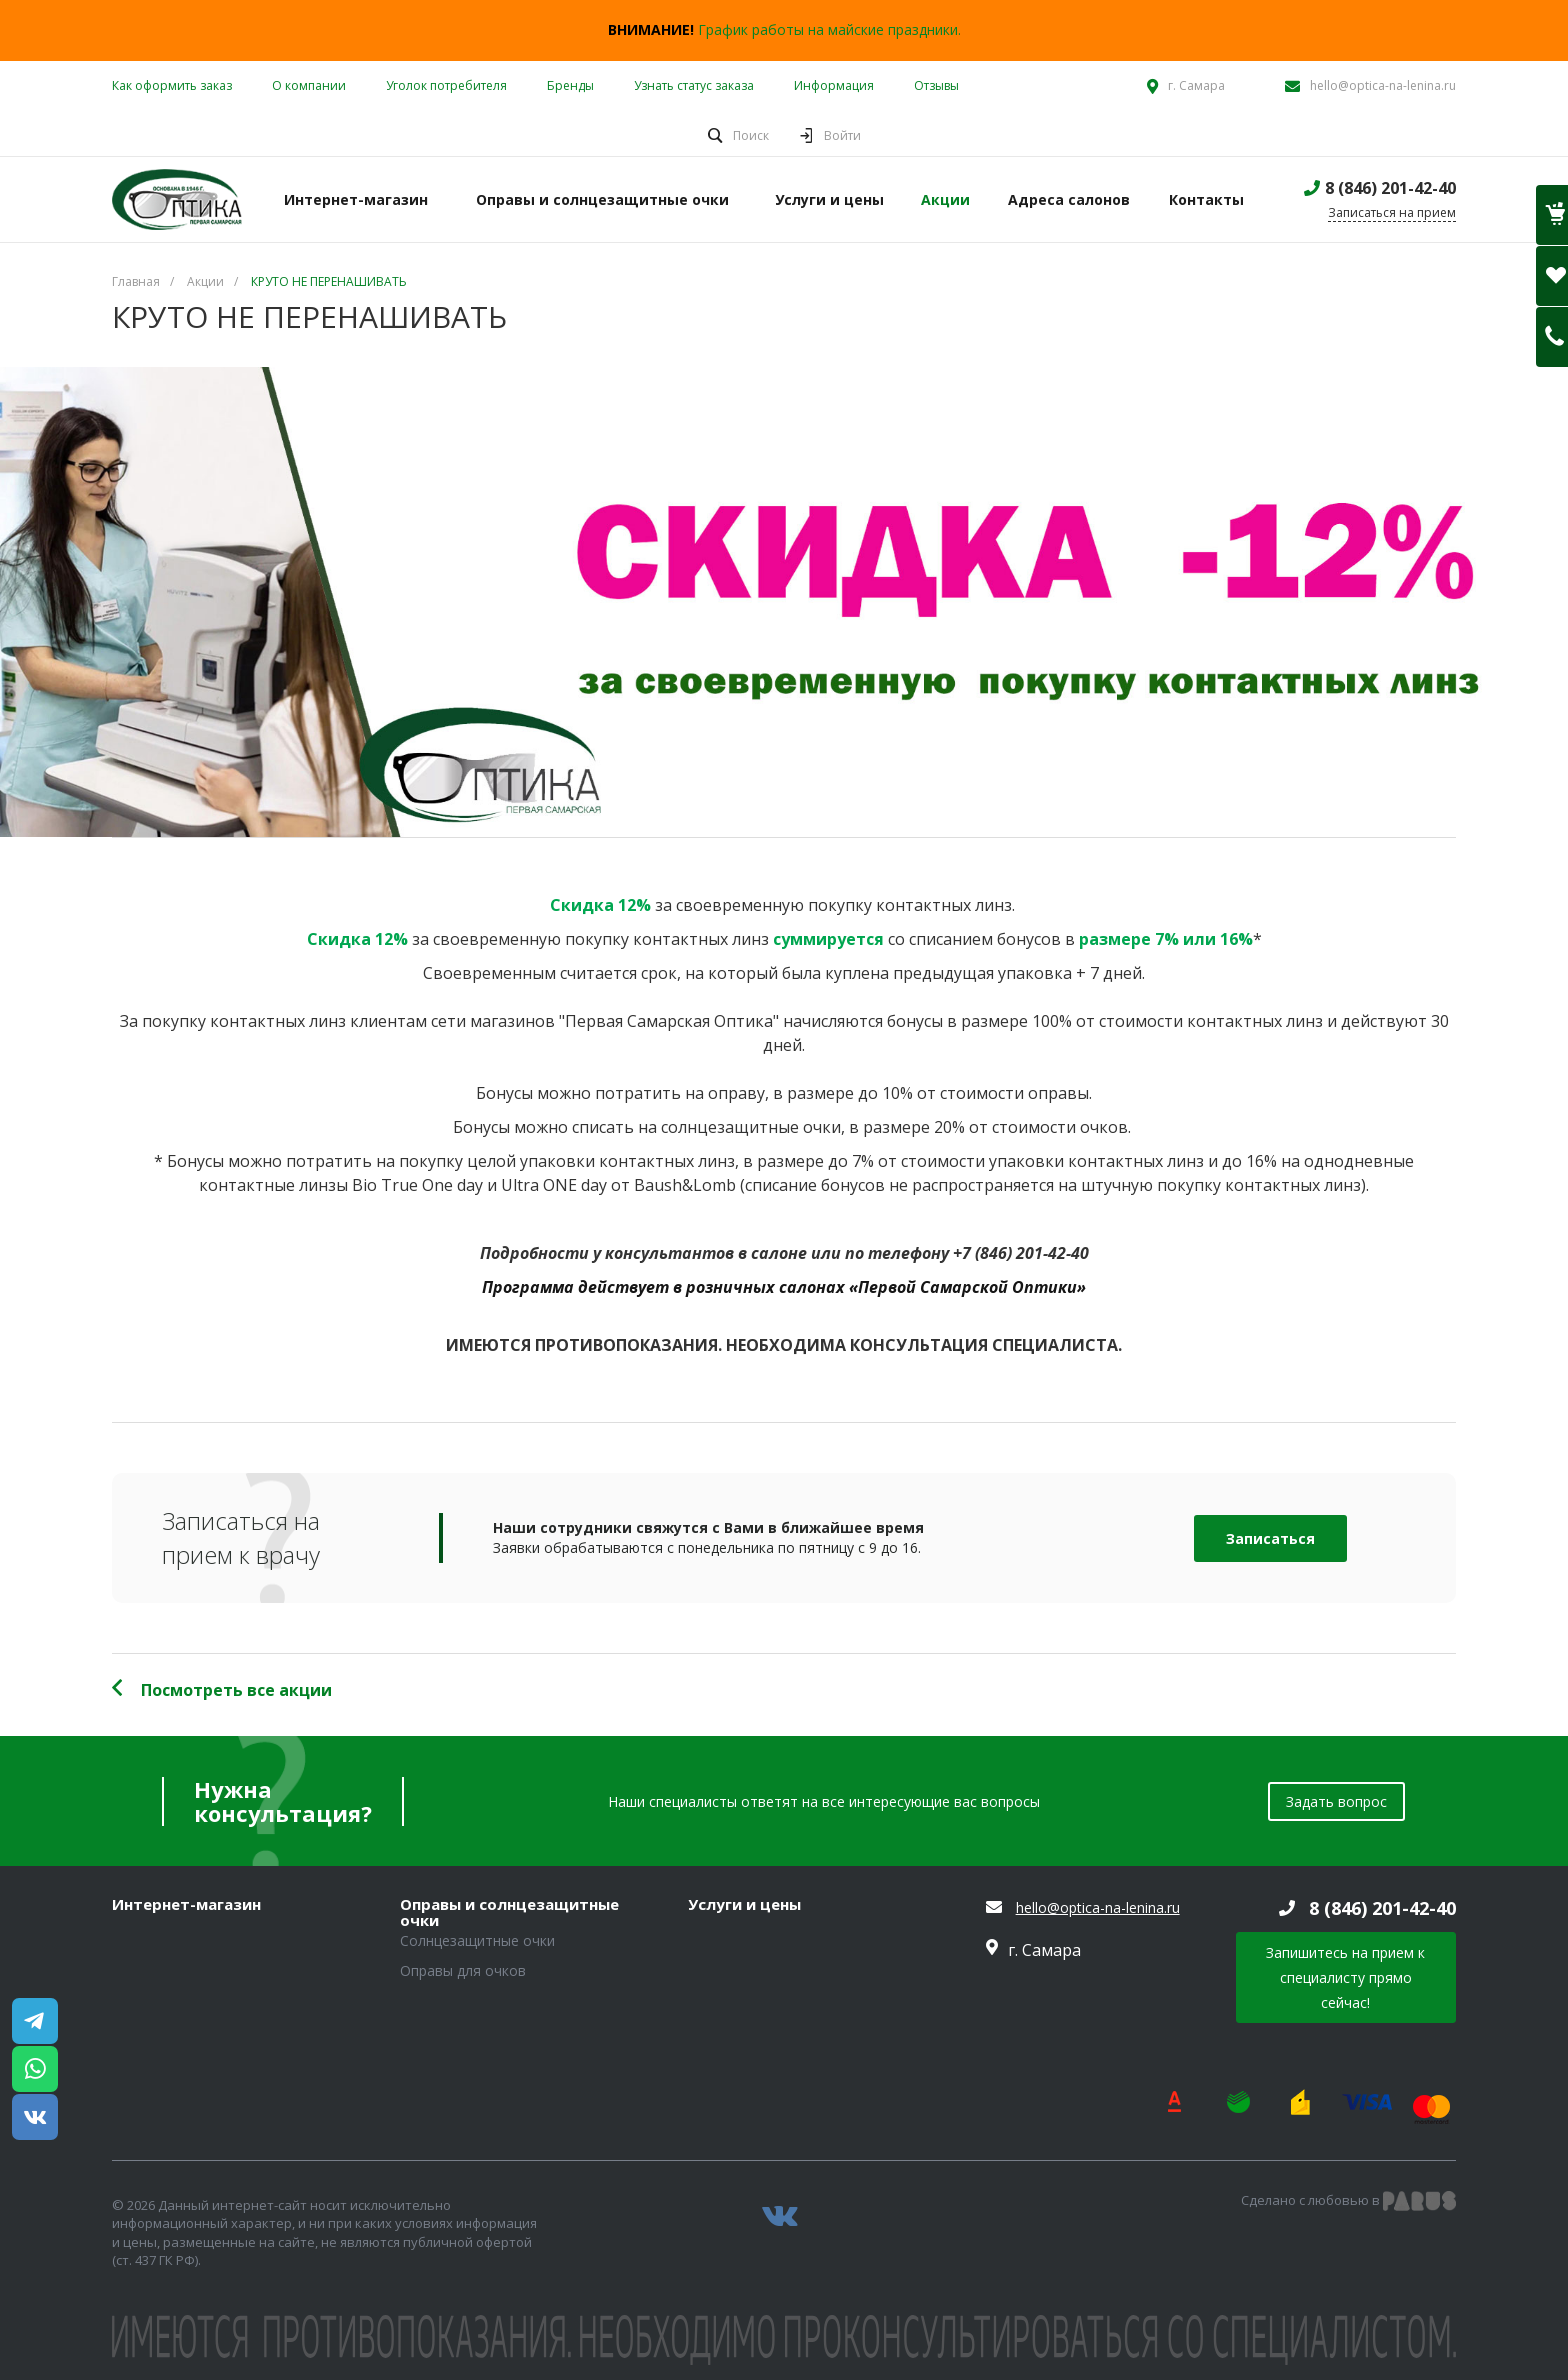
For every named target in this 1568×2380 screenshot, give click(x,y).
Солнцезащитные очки (477, 1940)
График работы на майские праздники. (829, 29)
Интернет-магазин (186, 1905)
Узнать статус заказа (694, 85)
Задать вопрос (1336, 1801)
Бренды (570, 85)
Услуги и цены (744, 1905)
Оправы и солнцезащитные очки (509, 1912)
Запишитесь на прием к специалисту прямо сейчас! (1345, 1977)
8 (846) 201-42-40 (1390, 188)
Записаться (1270, 1538)
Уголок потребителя (446, 85)
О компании (309, 85)
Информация (834, 85)
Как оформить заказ (172, 85)
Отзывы (936, 85)
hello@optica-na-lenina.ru (1383, 85)
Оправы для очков (463, 1970)
